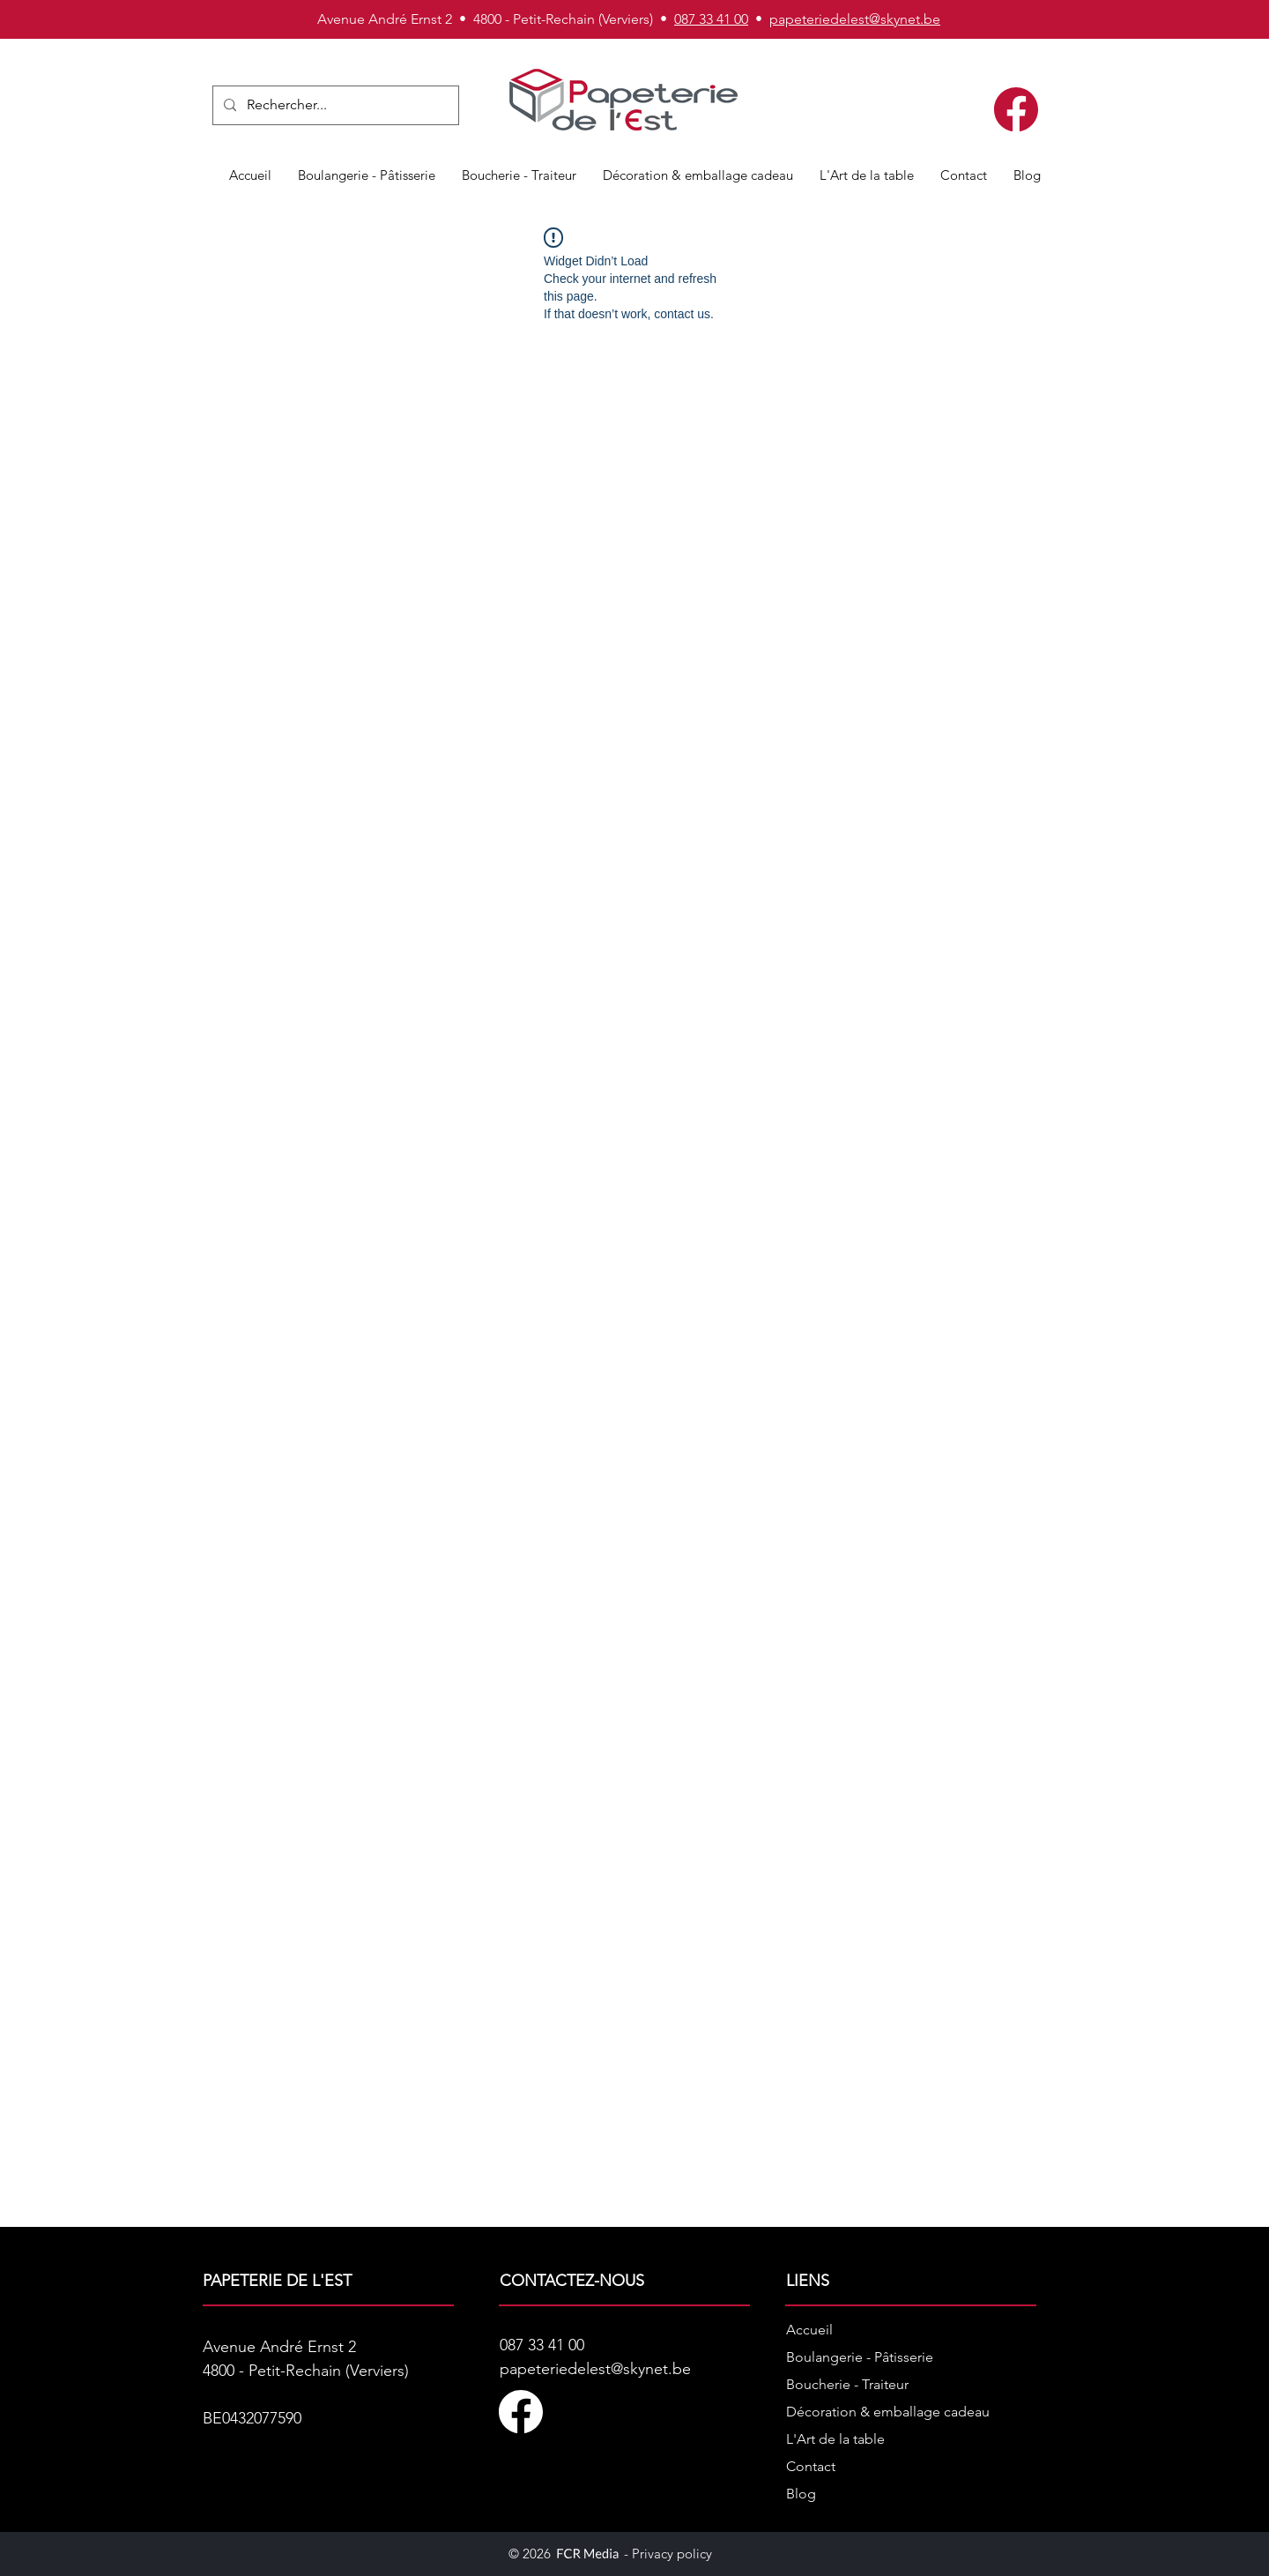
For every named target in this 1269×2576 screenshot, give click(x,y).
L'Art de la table (835, 2439)
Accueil (809, 2329)
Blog (801, 2493)
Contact (810, 2466)
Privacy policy (672, 2553)
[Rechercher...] (334, 105)
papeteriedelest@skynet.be (854, 19)
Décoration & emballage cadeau (888, 2411)
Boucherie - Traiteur (847, 2384)
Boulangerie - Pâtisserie (859, 2357)
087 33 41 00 (711, 19)
